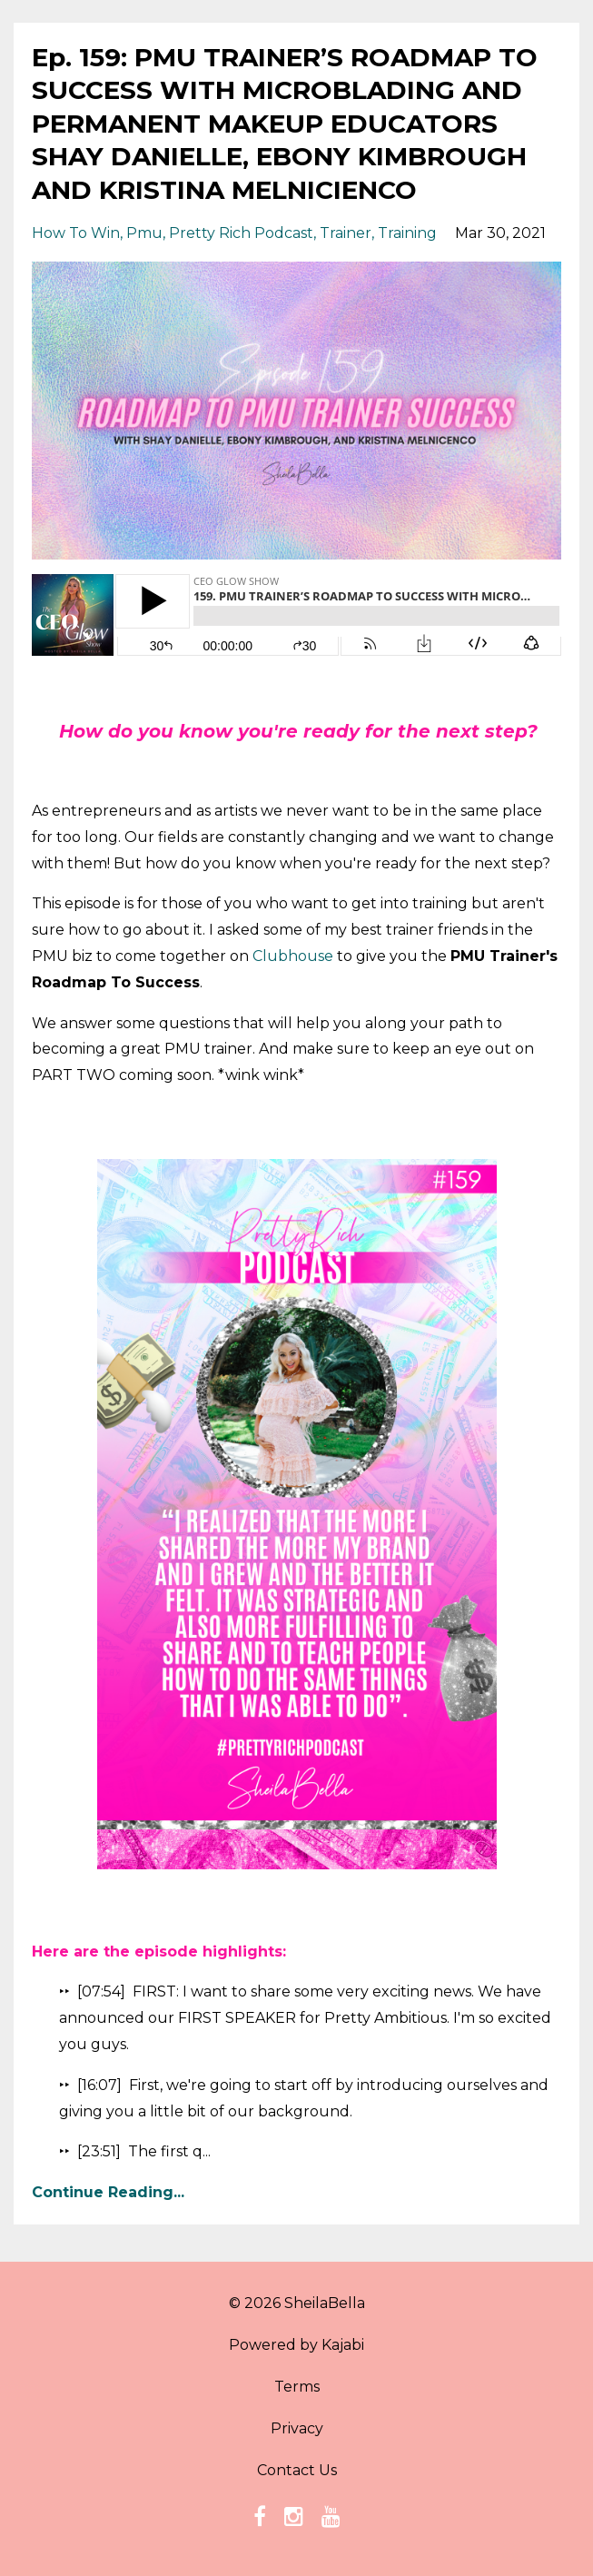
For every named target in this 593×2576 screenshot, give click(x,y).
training (407, 233)
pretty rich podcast (241, 233)
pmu (144, 233)
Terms (297, 2386)
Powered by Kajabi (296, 2344)
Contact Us (297, 2470)
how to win (76, 233)
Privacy (297, 2428)
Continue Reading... (108, 2192)
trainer (345, 233)
